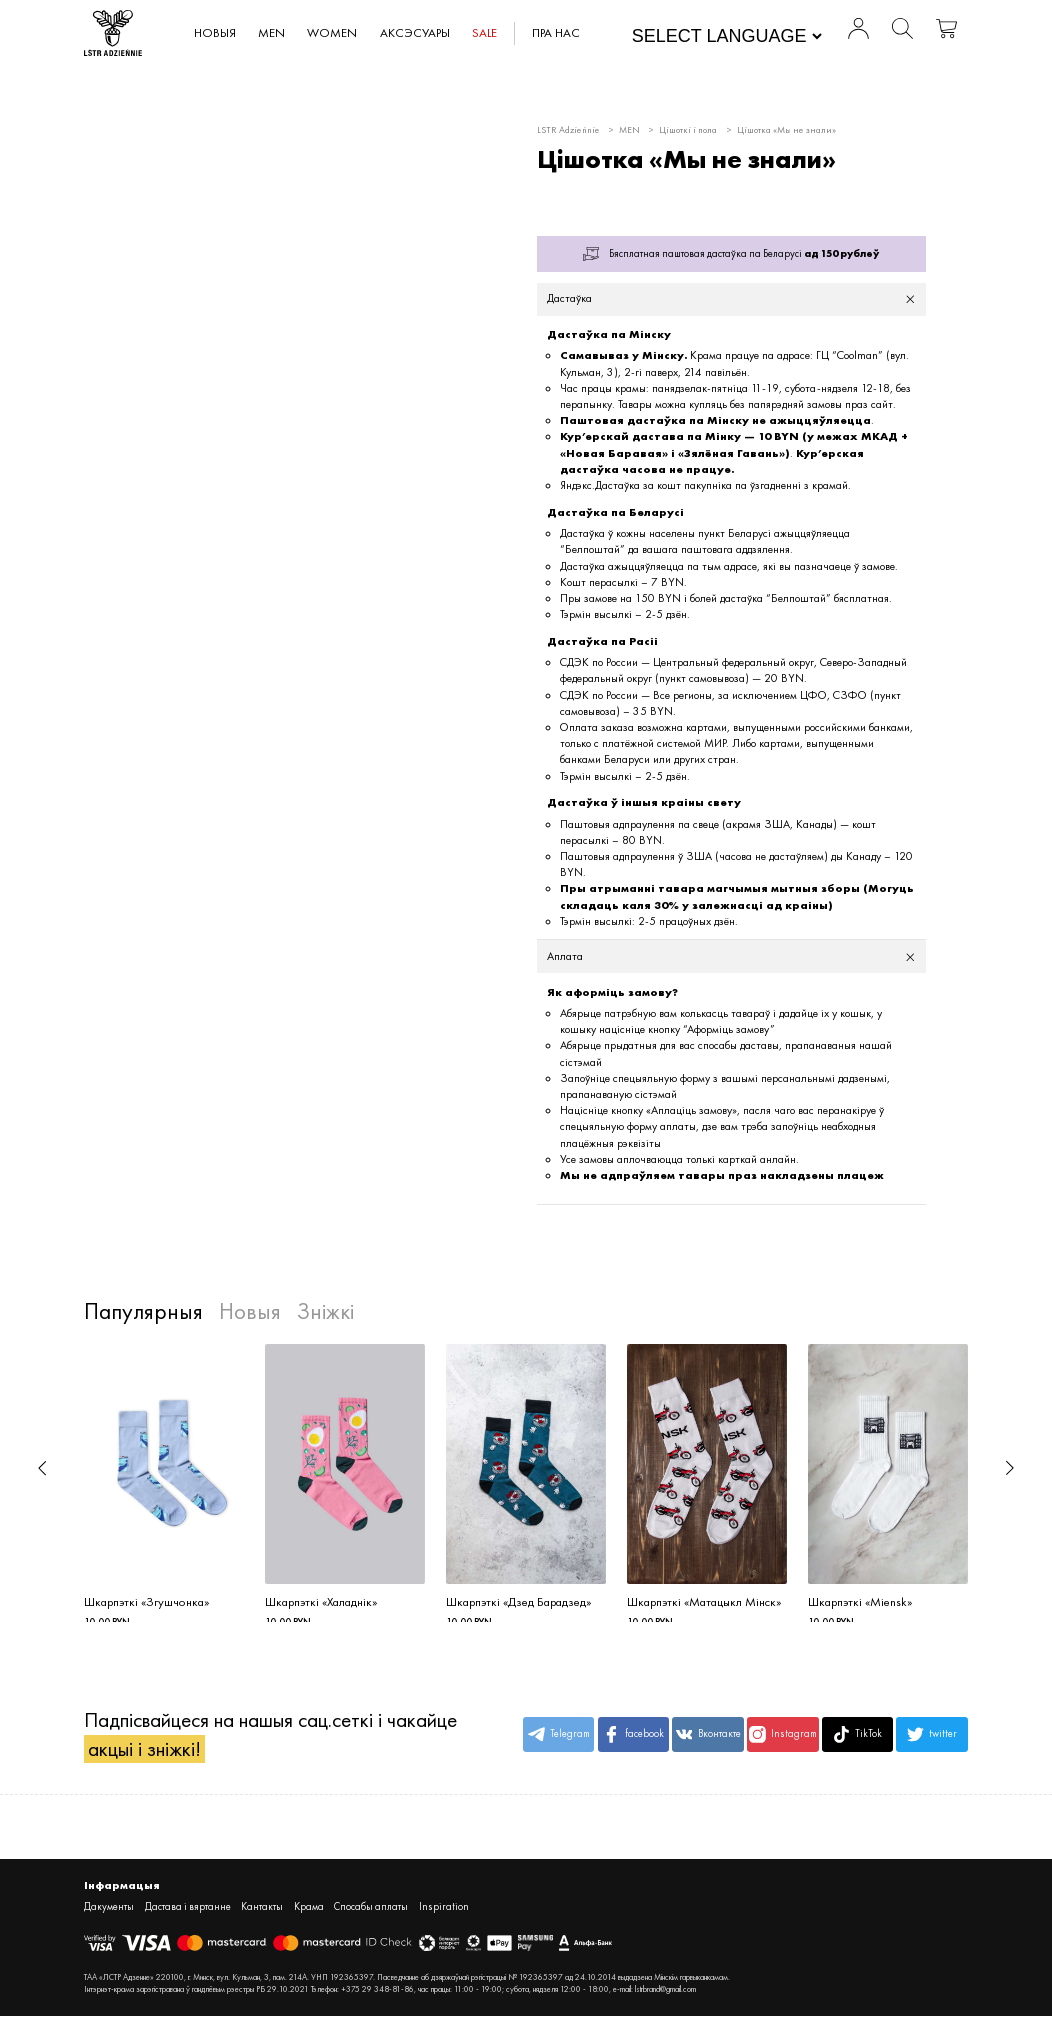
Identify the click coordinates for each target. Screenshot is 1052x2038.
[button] (42, 1468)
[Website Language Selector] (726, 37)
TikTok (857, 1741)
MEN (272, 34)
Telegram (559, 1741)
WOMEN (333, 34)
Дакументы (109, 1914)
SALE (484, 34)
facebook (633, 1741)
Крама (309, 1914)
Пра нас (557, 34)
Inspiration (444, 1914)
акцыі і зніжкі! (144, 1755)
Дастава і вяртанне (188, 1914)
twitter (932, 1741)
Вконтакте (708, 1741)
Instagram (783, 1741)
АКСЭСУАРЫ (415, 34)
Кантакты (262, 1914)
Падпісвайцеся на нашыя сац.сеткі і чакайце (270, 1741)
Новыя (216, 34)
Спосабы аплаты (371, 1914)
